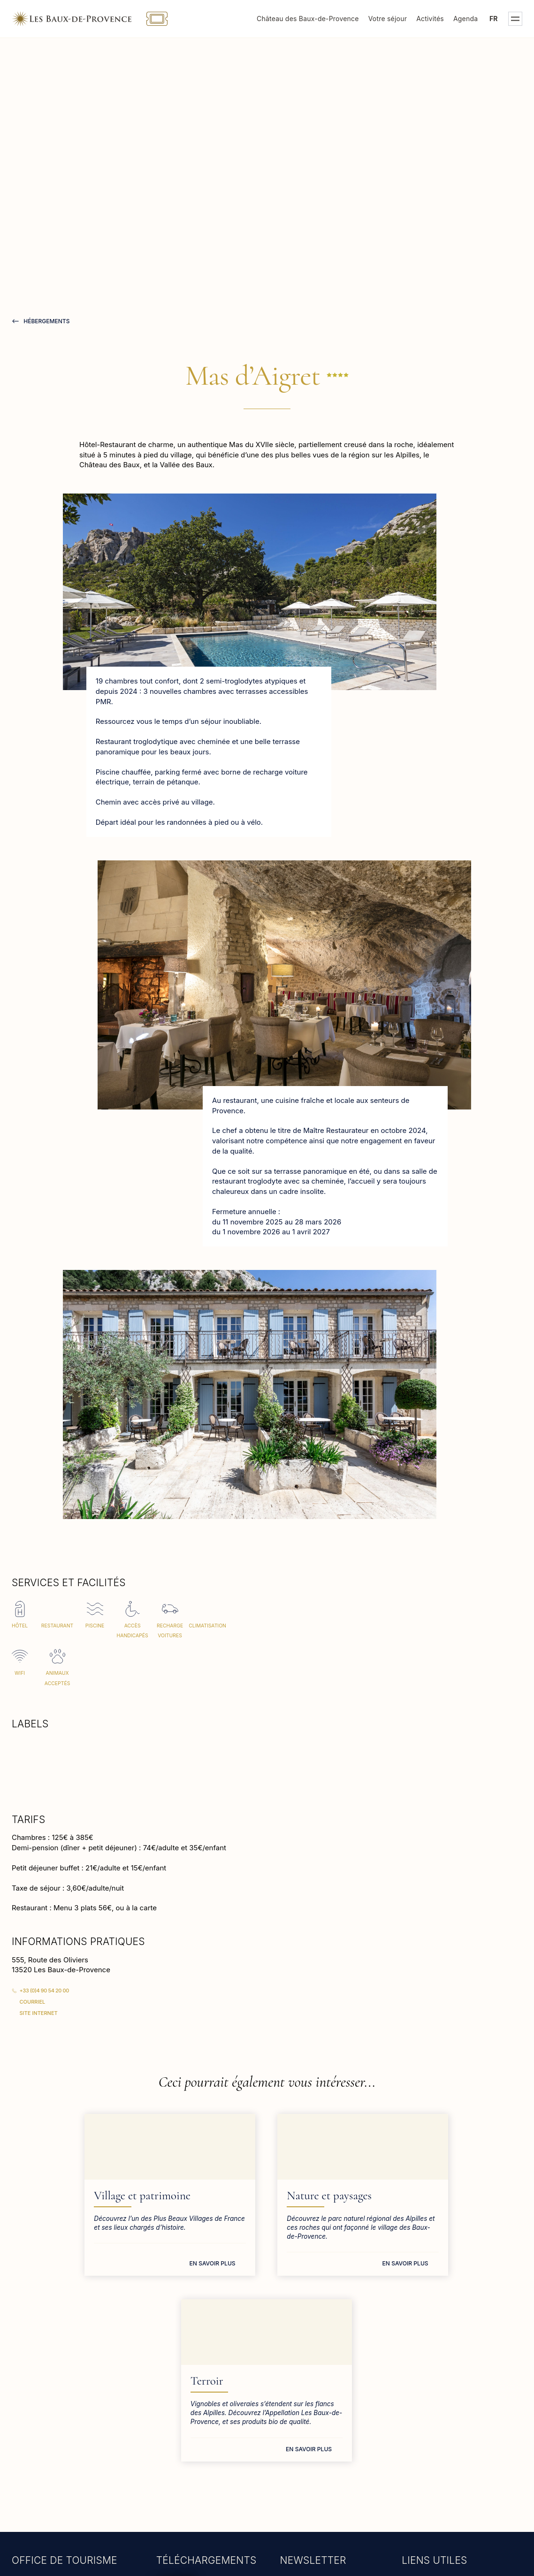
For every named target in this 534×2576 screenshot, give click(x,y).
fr (493, 19)
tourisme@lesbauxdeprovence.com (72, 2433)
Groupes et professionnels (448, 2436)
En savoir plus (126, 2272)
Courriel (33, 2001)
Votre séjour (387, 19)
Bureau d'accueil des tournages (457, 2452)
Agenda (465, 19)
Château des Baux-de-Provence (308, 19)
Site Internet (39, 2013)
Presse (415, 2421)
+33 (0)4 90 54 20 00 (44, 1990)
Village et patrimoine (76, 2195)
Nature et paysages (243, 2195)
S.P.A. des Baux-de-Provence (453, 2467)
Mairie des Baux (431, 2405)
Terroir (391, 2195)
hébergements (45, 321)
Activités (430, 19)
